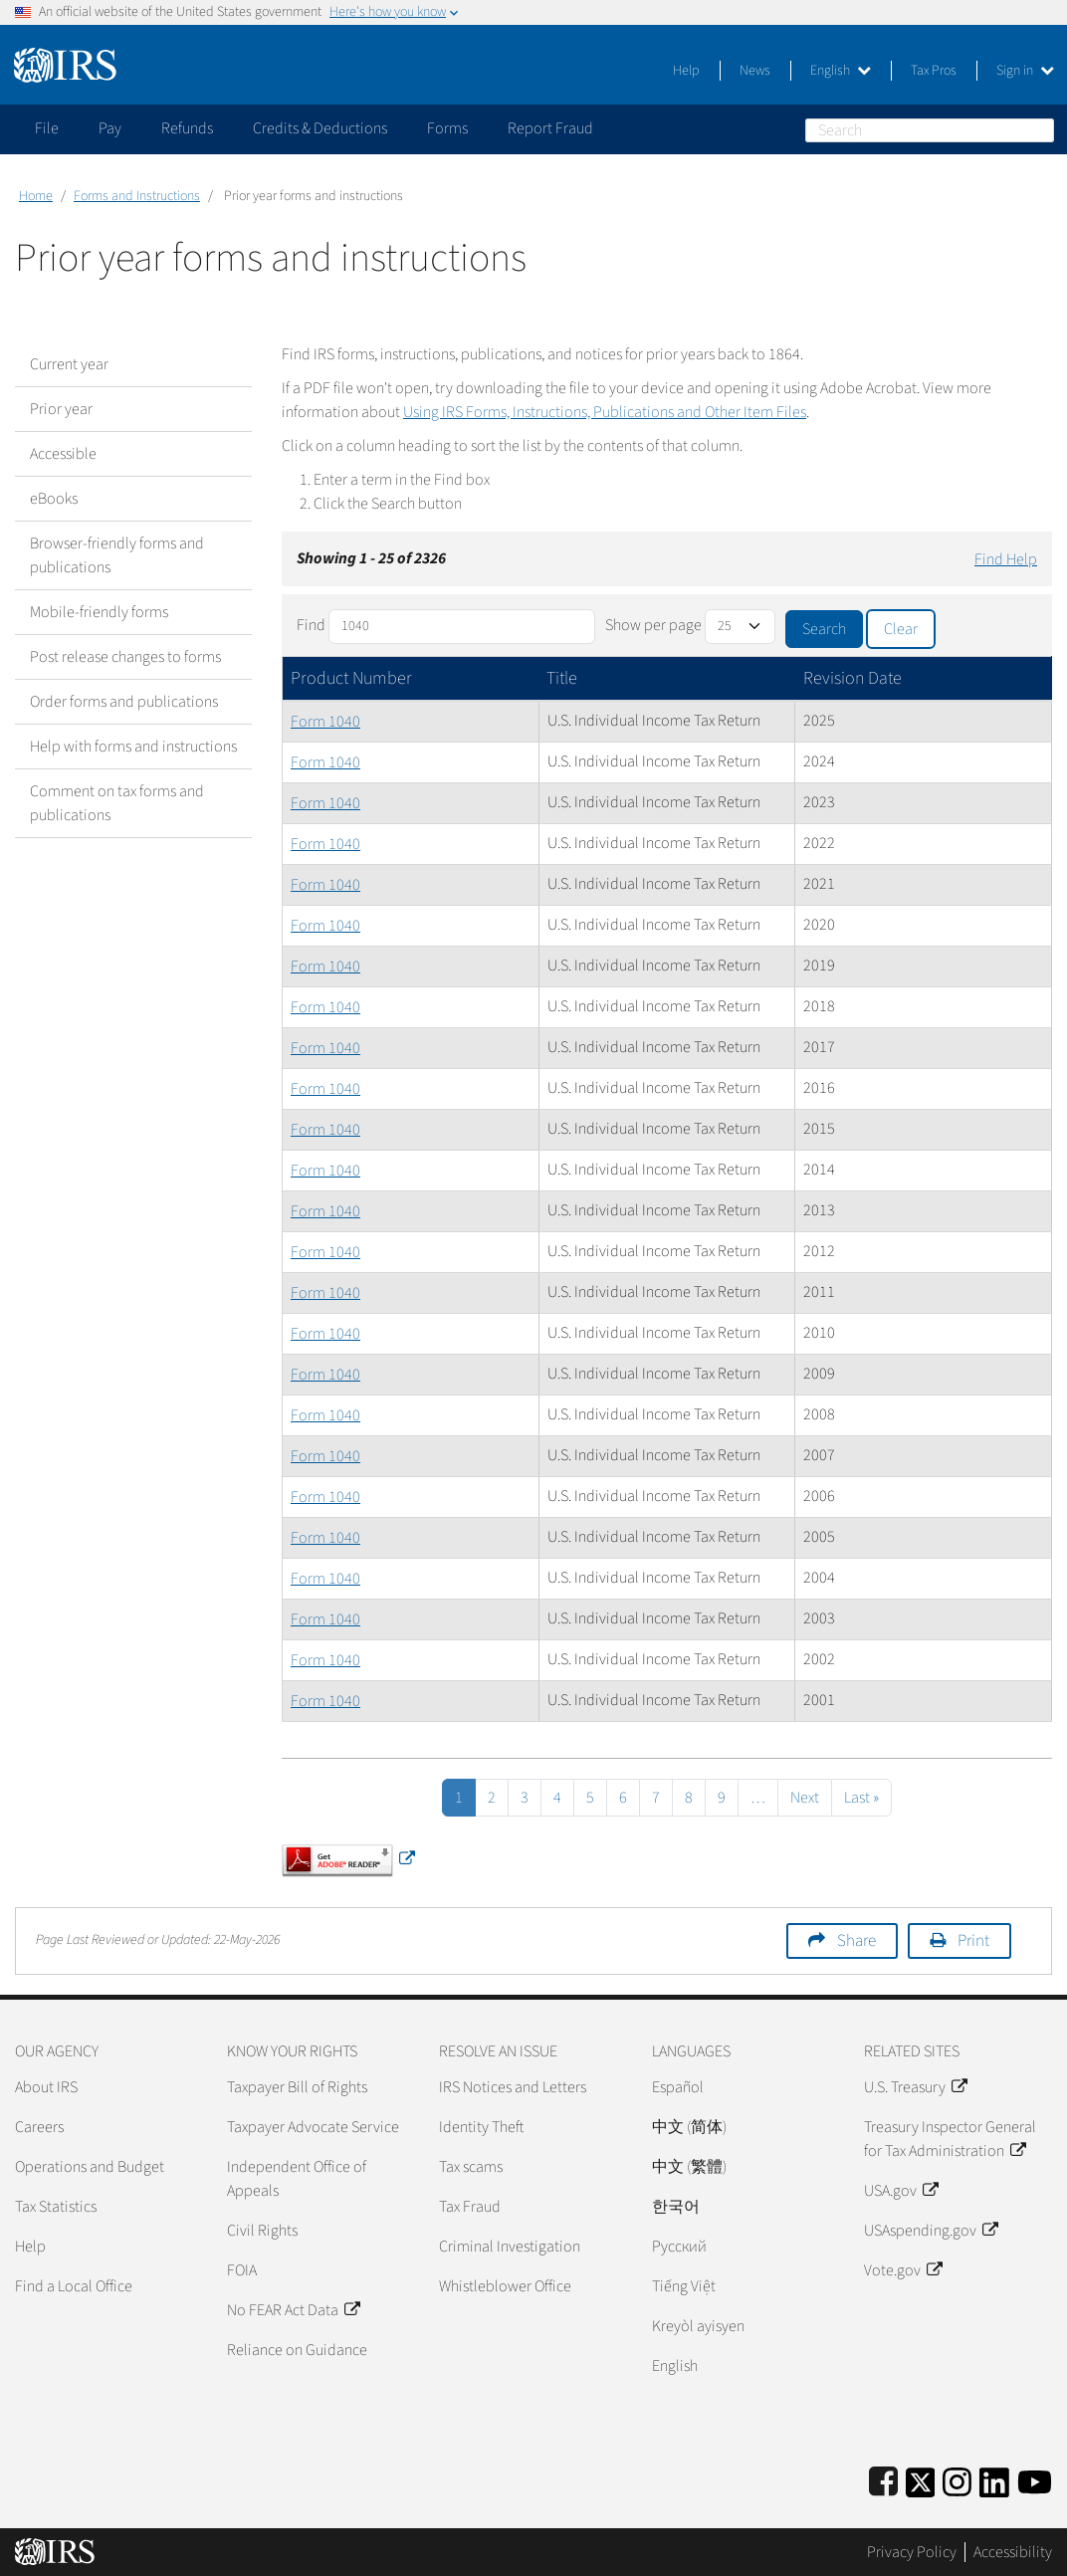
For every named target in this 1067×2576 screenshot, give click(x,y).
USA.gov (901, 2191)
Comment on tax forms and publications (117, 803)
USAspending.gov (930, 2231)
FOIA (242, 2270)
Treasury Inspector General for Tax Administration (950, 2139)
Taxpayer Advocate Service (313, 2127)
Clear (901, 629)
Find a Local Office (73, 2286)
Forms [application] (447, 128)
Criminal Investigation (509, 2246)
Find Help (1005, 559)
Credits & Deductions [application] (320, 128)
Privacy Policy (912, 2552)
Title (561, 678)
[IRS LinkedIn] (994, 2479)
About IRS (46, 2087)
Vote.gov (903, 2270)
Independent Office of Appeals (296, 2179)
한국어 (676, 2207)
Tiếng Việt (684, 2286)
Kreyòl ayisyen (698, 2326)
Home (36, 196)
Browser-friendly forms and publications (117, 555)
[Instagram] (957, 2479)
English (840, 71)
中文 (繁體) (689, 2167)
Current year (69, 364)
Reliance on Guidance (297, 2350)
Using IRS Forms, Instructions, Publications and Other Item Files (604, 412)
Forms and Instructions (137, 196)
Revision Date (852, 678)
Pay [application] (110, 128)
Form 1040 (325, 722)
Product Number (351, 678)
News (755, 71)
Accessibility (1012, 2552)
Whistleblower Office (505, 2286)
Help (686, 71)
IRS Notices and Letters (512, 2087)
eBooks (54, 499)
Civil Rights (262, 2231)
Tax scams (471, 2167)
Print (973, 1941)
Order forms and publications (124, 702)
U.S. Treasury (915, 2087)
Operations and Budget (89, 2167)
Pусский (679, 2246)
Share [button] (856, 1941)
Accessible (63, 454)
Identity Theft (481, 2127)
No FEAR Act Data (293, 2310)
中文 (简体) (689, 2127)
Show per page (653, 625)
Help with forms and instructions (133, 746)
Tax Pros (934, 71)
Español (678, 2087)
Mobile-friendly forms (99, 612)
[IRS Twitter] (921, 2479)
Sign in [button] (1025, 71)
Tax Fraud (470, 2207)
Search (1042, 129)
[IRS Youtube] (1034, 2479)
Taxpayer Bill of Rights (297, 2087)
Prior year (61, 409)
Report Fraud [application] (550, 128)
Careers (39, 2127)
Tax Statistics (56, 2207)
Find (311, 625)
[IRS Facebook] (883, 2479)
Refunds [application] (187, 128)
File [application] (47, 128)
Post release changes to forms (125, 657)
